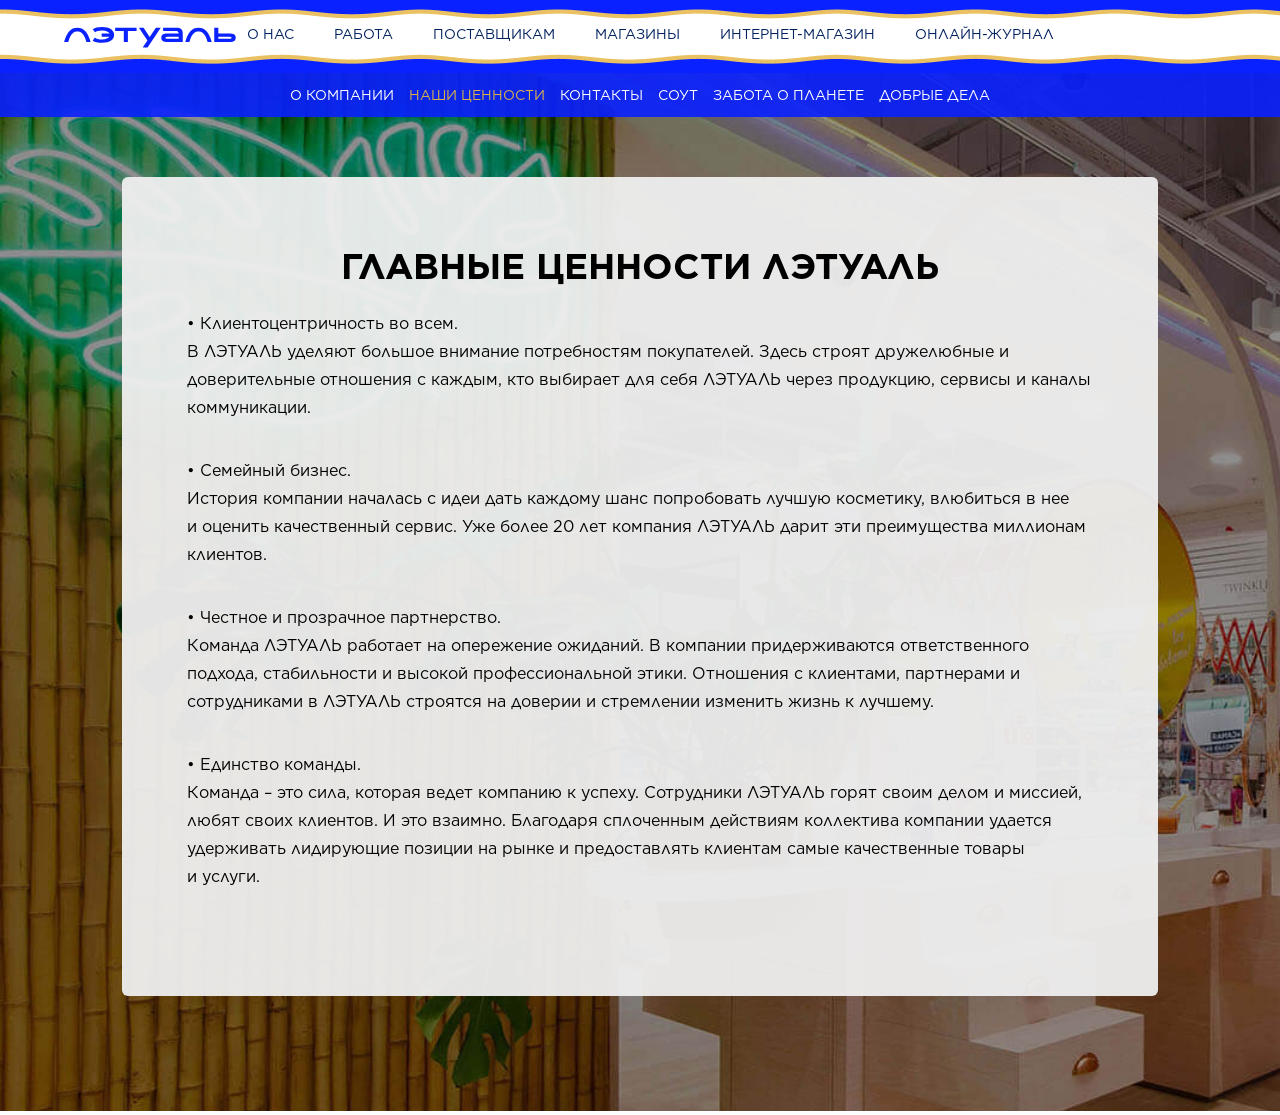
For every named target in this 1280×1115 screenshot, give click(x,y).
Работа (363, 34)
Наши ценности (477, 95)
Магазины (637, 34)
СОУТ (678, 95)
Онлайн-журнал (984, 34)
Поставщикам (494, 34)
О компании (342, 95)
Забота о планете (788, 95)
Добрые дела (934, 95)
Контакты (601, 95)
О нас (270, 34)
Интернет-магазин (797, 34)
